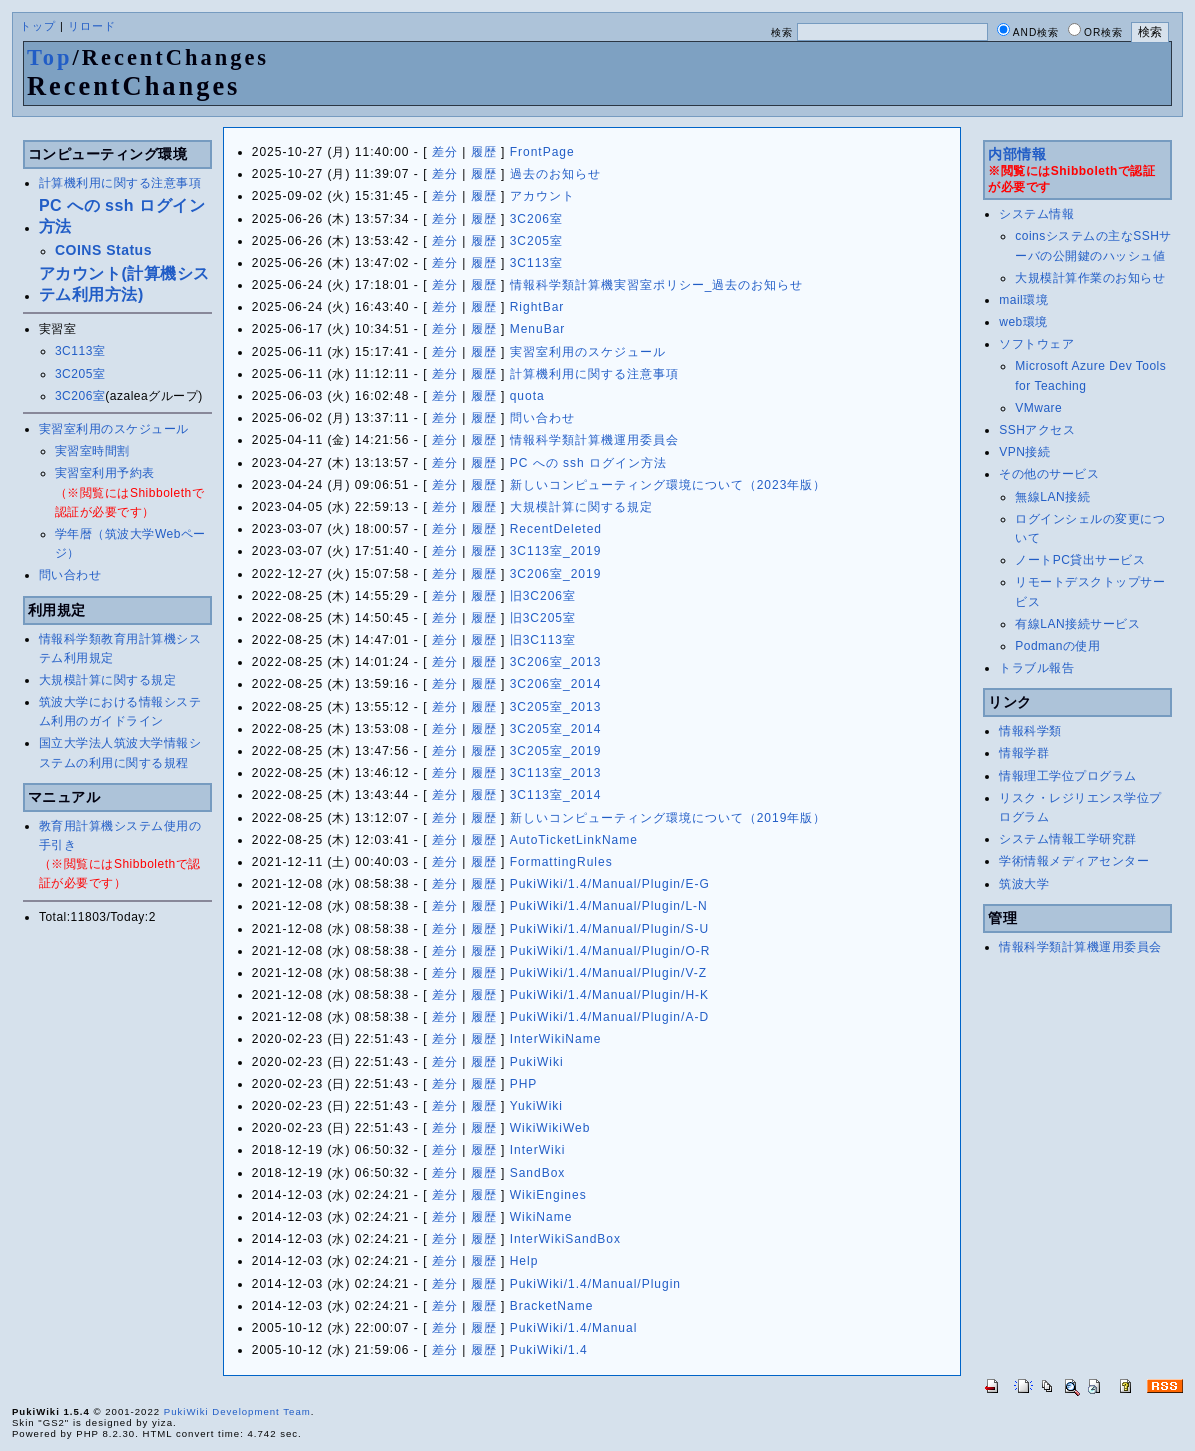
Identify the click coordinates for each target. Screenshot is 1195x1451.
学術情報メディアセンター (1074, 861)
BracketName (552, 1306)
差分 (445, 152)
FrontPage (542, 152)
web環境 (1023, 322)
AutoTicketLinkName (574, 840)
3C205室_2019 (556, 751)
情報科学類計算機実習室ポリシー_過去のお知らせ (657, 285)
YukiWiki (536, 1106)
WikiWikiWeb (550, 1128)
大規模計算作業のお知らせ (1090, 278)
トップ (38, 26)
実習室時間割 (92, 451)
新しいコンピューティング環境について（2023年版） (668, 485)
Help (524, 1261)
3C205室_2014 (556, 729)
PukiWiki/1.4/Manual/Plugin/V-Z (608, 973)
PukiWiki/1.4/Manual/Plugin (595, 1284)
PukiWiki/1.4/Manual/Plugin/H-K (609, 995)
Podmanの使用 (1057, 646)
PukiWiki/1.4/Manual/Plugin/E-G (610, 884)
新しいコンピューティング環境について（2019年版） (668, 818)
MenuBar (538, 329)
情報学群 (1024, 753)
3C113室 (80, 351)
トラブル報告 (1036, 668)
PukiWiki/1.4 (549, 1350)
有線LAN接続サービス (1077, 624)
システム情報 (1036, 214)
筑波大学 (1024, 884)
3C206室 (80, 396)
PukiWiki (537, 1062)
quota (527, 396)
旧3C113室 (543, 640)
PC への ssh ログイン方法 (588, 463)
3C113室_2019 (556, 551)
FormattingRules (561, 862)
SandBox (538, 1173)
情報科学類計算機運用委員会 (594, 440)
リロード (92, 26)
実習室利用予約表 (105, 473)
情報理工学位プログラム (1068, 776)
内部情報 (1017, 154)
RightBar (537, 307)
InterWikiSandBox (565, 1239)
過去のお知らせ (555, 174)
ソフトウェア (1036, 344)
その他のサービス (1049, 474)
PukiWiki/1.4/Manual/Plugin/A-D (609, 1017)
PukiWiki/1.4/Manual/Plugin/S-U (609, 929)
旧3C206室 (543, 596)
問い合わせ (70, 575)
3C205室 (80, 374)
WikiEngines (548, 1195)
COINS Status (103, 250)
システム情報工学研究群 (1068, 839)
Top (50, 57)
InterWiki (538, 1150)
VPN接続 (1024, 452)
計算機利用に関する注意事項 (120, 183)
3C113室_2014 (556, 795)
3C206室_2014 (556, 684)
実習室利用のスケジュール (114, 429)
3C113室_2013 (556, 773)
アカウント (542, 196)
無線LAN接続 (1052, 497)
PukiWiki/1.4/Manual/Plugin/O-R (610, 951)
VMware (1038, 408)
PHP (524, 1084)
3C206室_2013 (556, 662)
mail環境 (1023, 300)
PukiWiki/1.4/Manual (574, 1328)
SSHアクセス (1037, 430)
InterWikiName (556, 1039)
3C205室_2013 (556, 707)
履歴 (484, 152)
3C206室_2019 (556, 574)
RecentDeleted (556, 529)
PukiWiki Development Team (237, 1411)
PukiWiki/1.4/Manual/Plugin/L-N (609, 906)
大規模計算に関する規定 (108, 680)
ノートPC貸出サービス (1080, 560)
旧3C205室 (543, 618)
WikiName (541, 1217)
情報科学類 (1030, 731)
